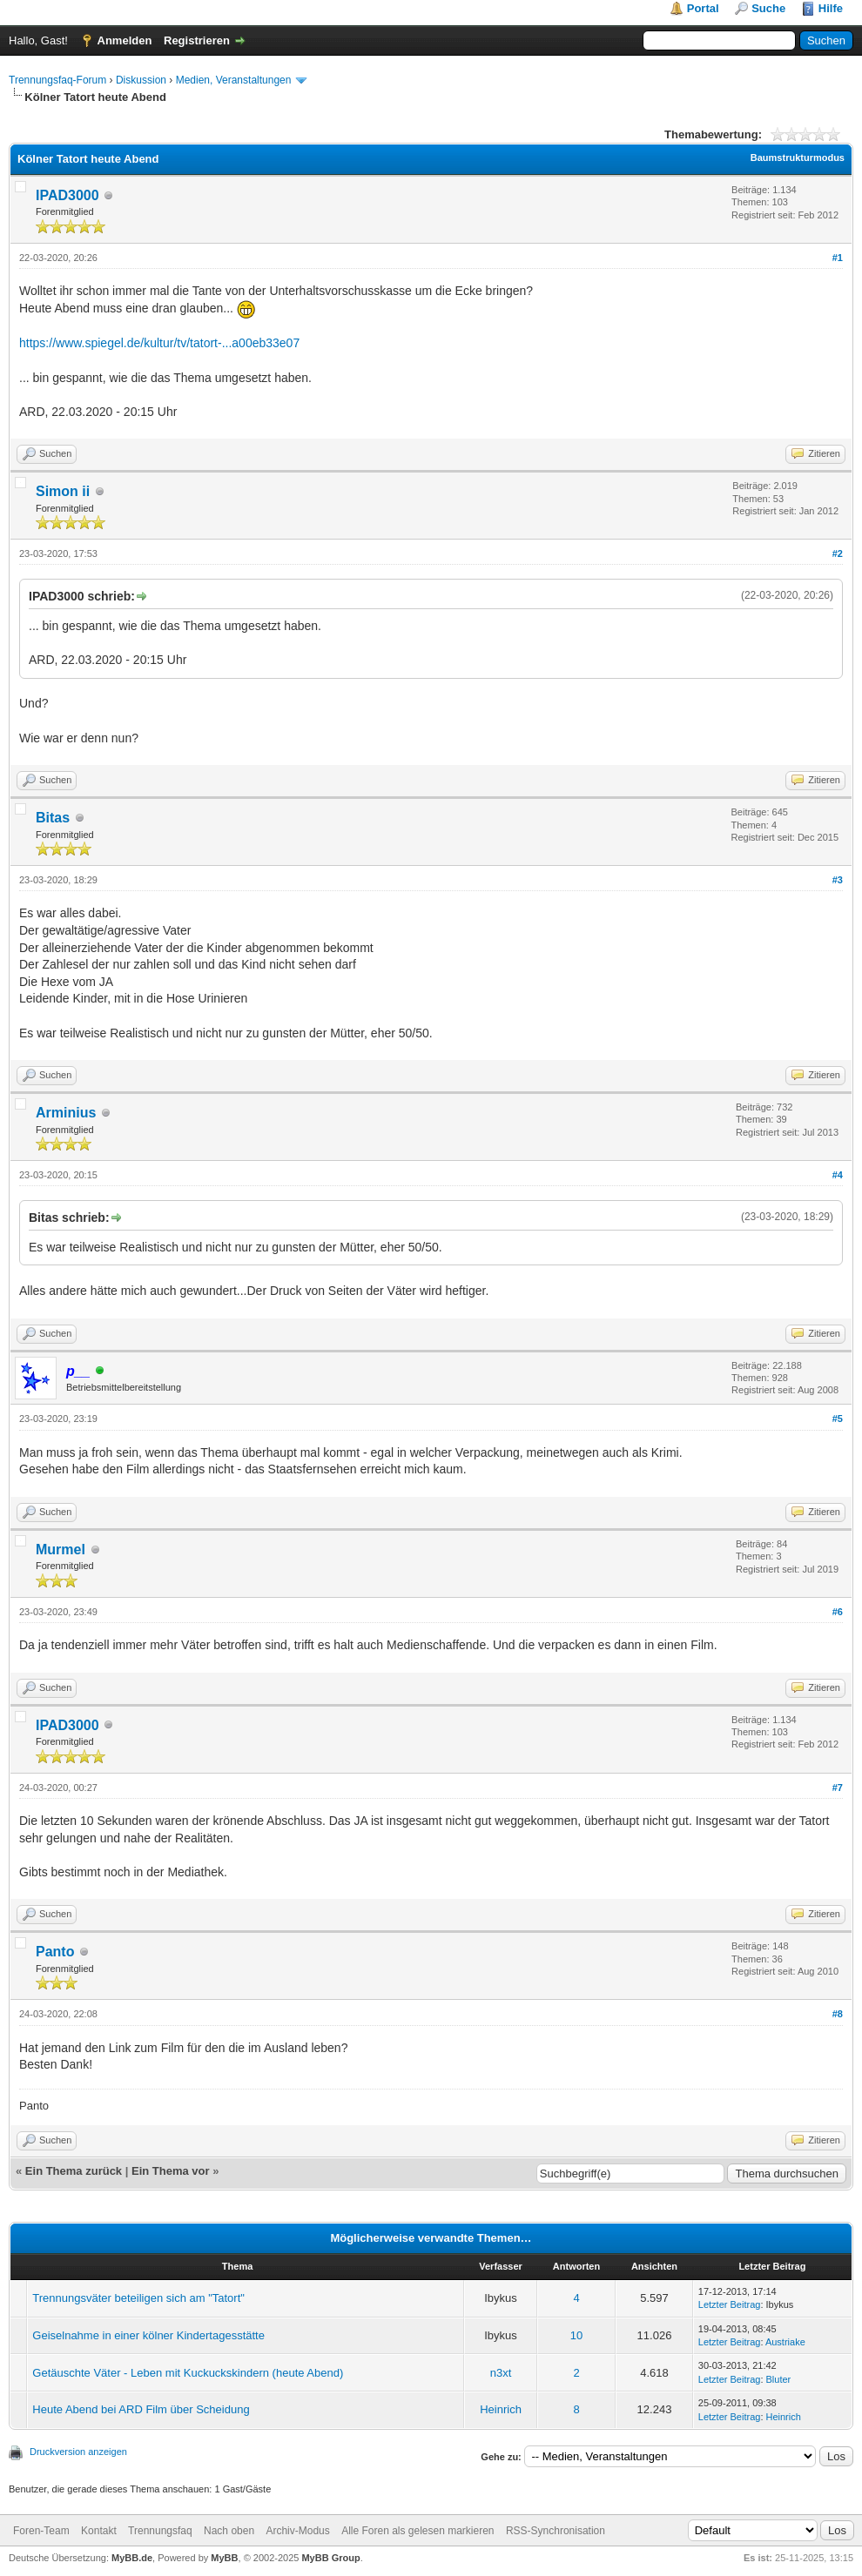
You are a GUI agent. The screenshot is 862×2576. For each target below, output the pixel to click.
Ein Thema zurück (73, 2170)
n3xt (501, 2372)
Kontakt (99, 2531)
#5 (837, 1418)
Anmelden (125, 40)
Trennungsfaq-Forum (57, 80)
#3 (837, 880)
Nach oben (229, 2531)
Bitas (53, 817)
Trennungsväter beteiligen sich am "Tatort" (138, 2297)
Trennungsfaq (160, 2531)
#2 (837, 553)
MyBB (224, 2558)
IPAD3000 (67, 195)
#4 (837, 1175)
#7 (837, 1787)
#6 (837, 1612)
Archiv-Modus (297, 2531)
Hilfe (830, 8)
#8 (837, 2014)
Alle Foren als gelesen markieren (417, 2531)
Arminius (66, 1112)
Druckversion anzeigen (78, 2451)
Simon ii (63, 491)
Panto (55, 1951)
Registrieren (197, 40)
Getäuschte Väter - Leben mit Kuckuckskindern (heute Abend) (187, 2372)
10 (576, 2335)
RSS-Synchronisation (555, 2531)
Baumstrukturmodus (798, 157)
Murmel (60, 1549)
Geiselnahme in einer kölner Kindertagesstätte (148, 2335)
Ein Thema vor (170, 2170)
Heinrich (501, 2409)
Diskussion (141, 80)
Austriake (785, 2342)
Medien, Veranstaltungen (234, 80)
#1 (837, 257)
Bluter (778, 2379)
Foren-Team (41, 2531)
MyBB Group (330, 2558)
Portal (703, 8)
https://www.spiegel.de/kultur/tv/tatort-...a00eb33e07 (159, 343)
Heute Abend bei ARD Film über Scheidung (140, 2409)
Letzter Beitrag (729, 2304)
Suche (768, 8)
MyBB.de (131, 2558)
